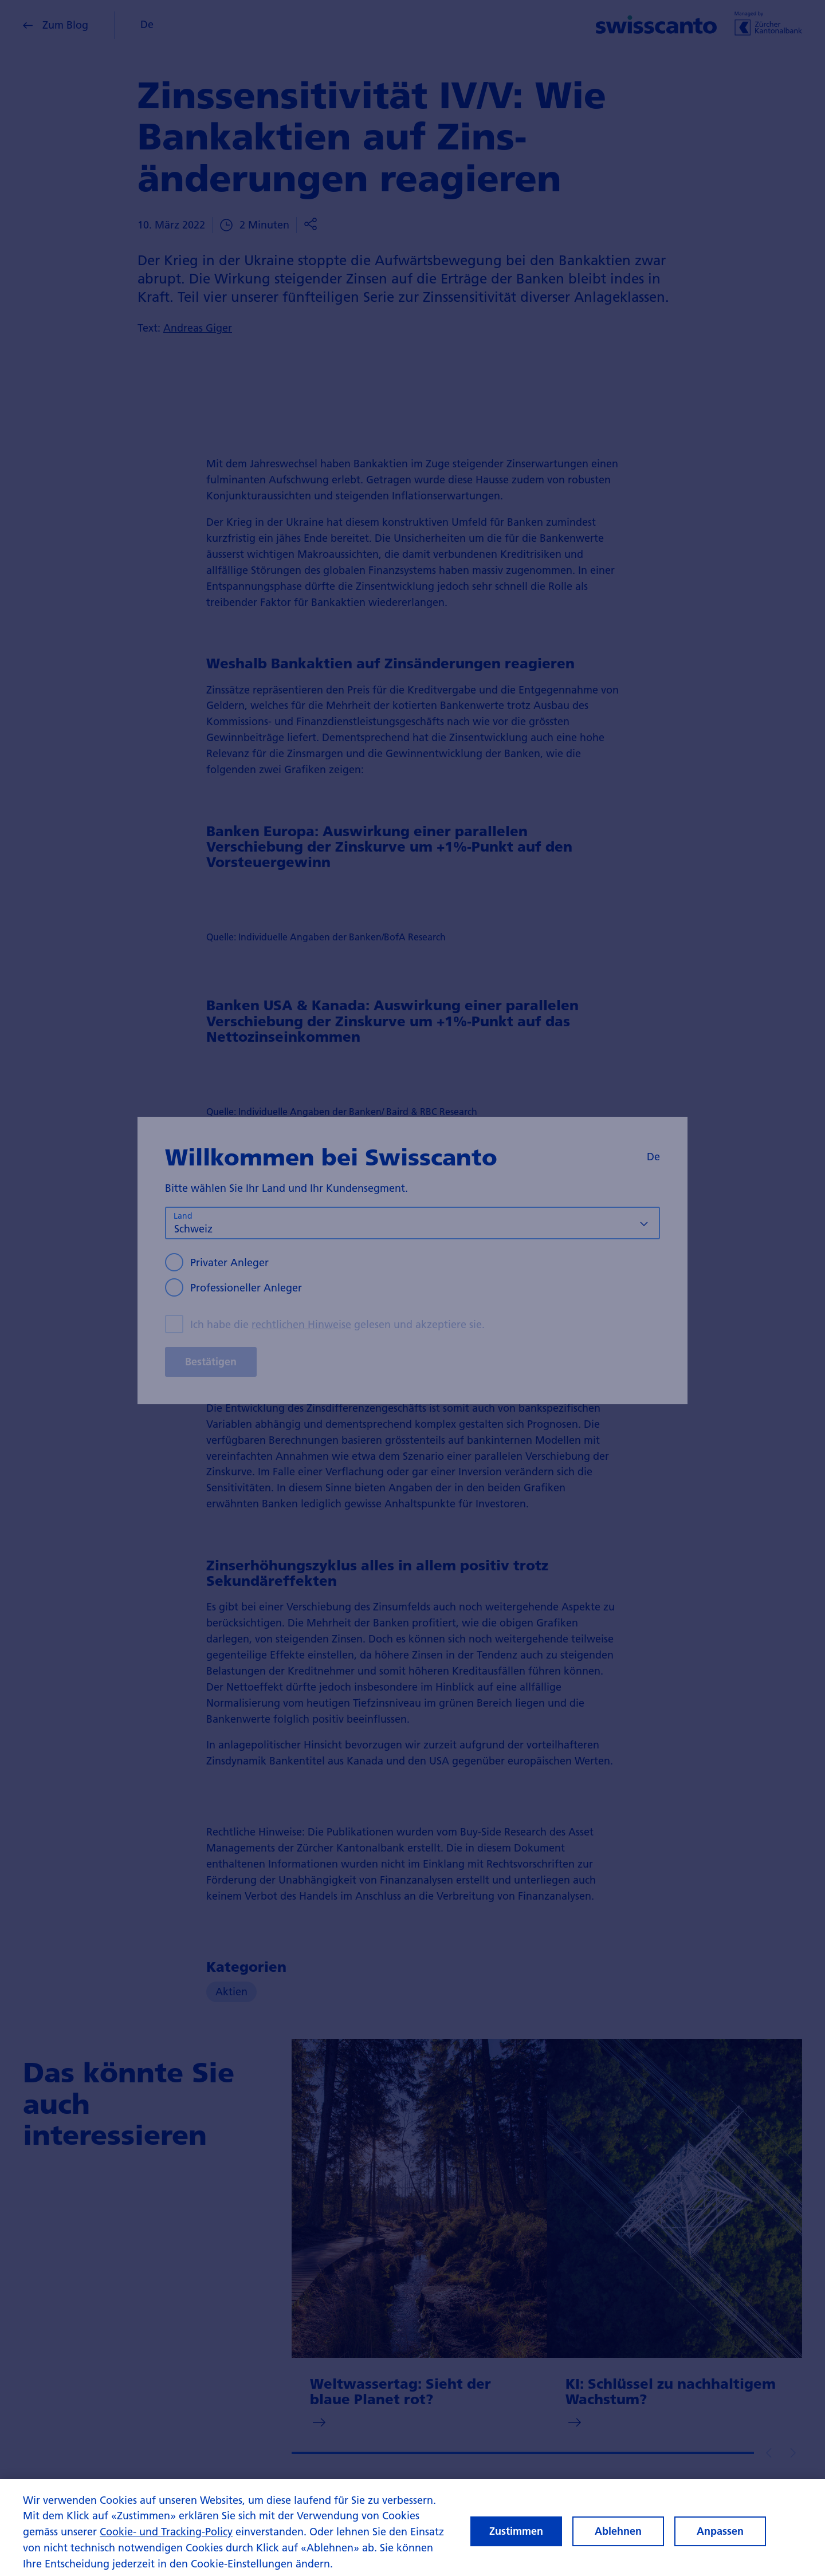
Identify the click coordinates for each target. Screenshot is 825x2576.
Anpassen (720, 2540)
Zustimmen (516, 2540)
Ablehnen (618, 2540)
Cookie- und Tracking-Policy (166, 2541)
